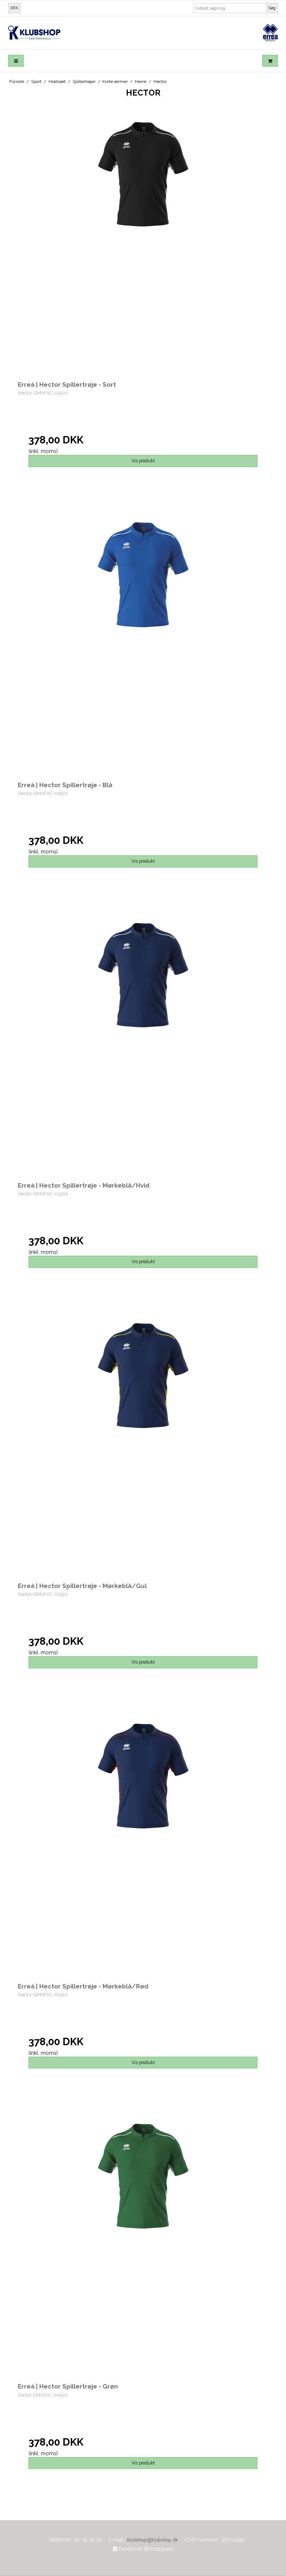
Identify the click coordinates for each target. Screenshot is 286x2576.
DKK (14, 8)
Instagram (158, 2549)
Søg (272, 8)
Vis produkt (143, 460)
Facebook (128, 2549)
